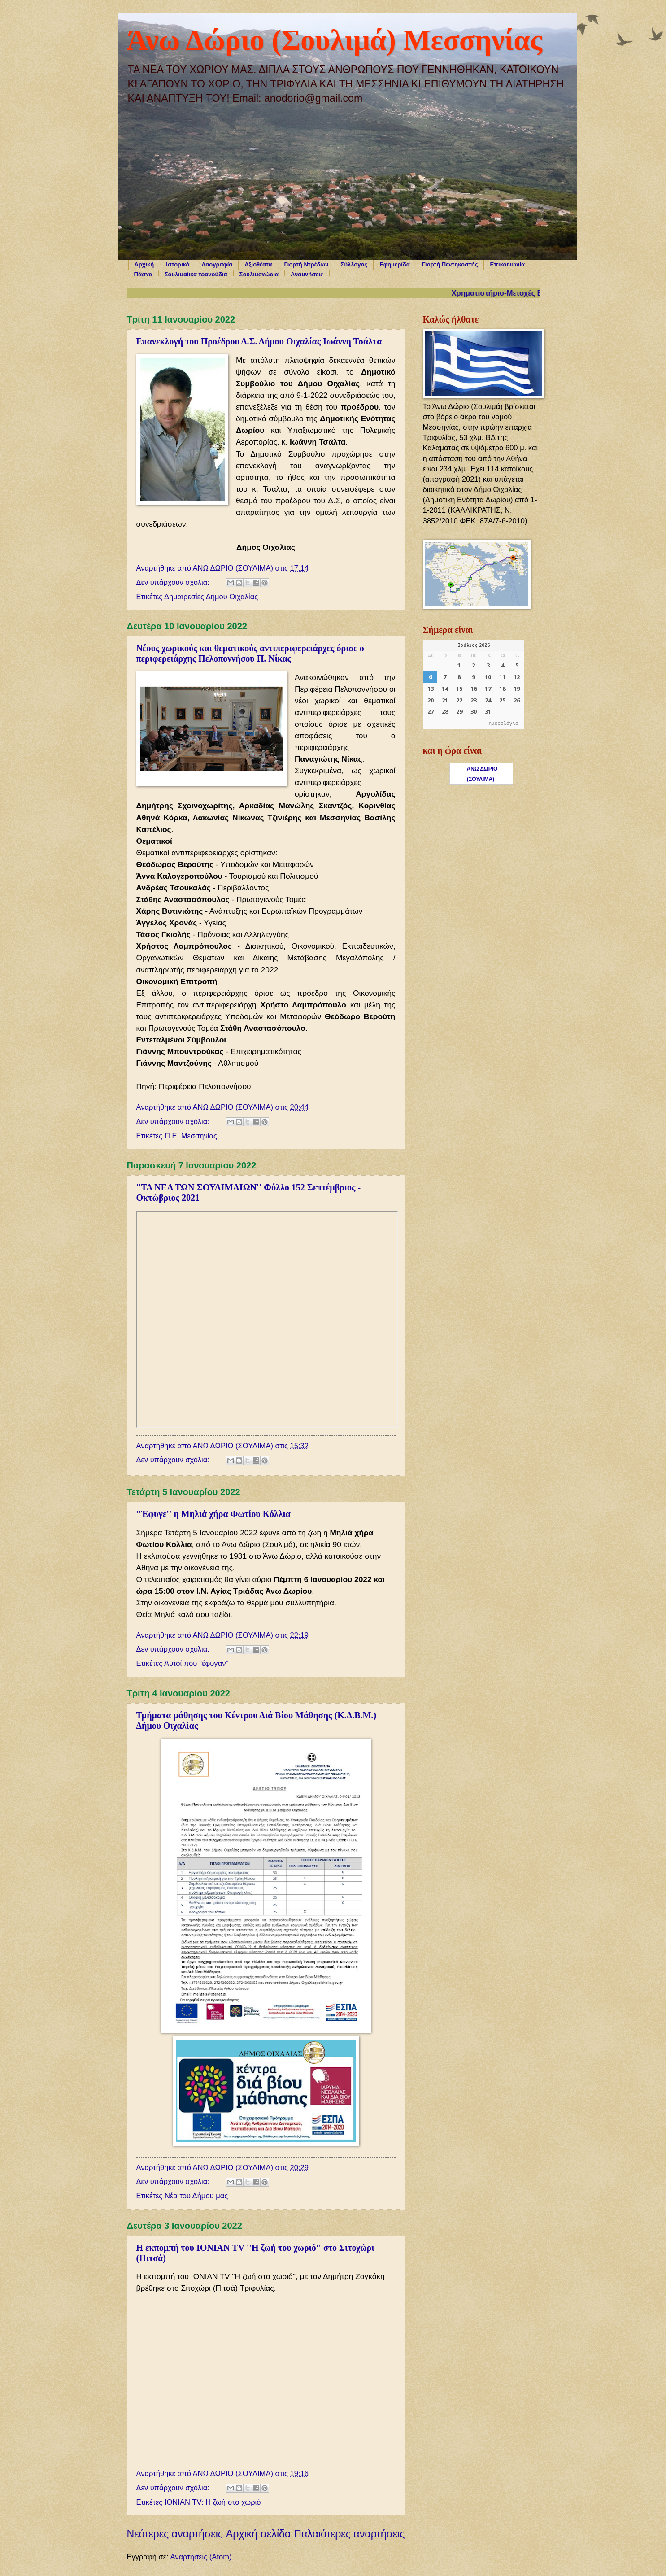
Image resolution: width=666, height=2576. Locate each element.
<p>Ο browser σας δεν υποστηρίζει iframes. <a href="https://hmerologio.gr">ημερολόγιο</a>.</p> (473, 684)
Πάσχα (143, 274)
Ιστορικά (177, 264)
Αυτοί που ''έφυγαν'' (196, 1663)
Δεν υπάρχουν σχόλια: (174, 582)
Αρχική (144, 264)
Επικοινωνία (507, 264)
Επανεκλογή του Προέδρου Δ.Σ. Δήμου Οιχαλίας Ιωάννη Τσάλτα (259, 341)
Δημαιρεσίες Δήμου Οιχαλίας (211, 597)
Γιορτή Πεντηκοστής (450, 264)
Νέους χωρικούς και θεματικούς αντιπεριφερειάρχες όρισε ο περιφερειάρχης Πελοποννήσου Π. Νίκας (250, 653)
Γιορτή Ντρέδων (306, 264)
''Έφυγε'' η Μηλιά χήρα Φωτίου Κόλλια (213, 1514)
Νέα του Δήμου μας (196, 2196)
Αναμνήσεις (307, 274)
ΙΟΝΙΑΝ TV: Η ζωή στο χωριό (213, 2502)
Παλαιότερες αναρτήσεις (349, 2534)
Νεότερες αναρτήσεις (175, 2534)
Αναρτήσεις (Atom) (200, 2557)
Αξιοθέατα (258, 264)
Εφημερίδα (394, 264)
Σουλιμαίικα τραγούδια (196, 274)
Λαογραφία (217, 264)
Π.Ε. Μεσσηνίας (191, 1136)
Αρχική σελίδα (258, 2534)
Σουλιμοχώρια (259, 274)
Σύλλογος (354, 264)
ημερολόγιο (503, 723)
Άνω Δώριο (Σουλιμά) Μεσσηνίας (334, 40)
